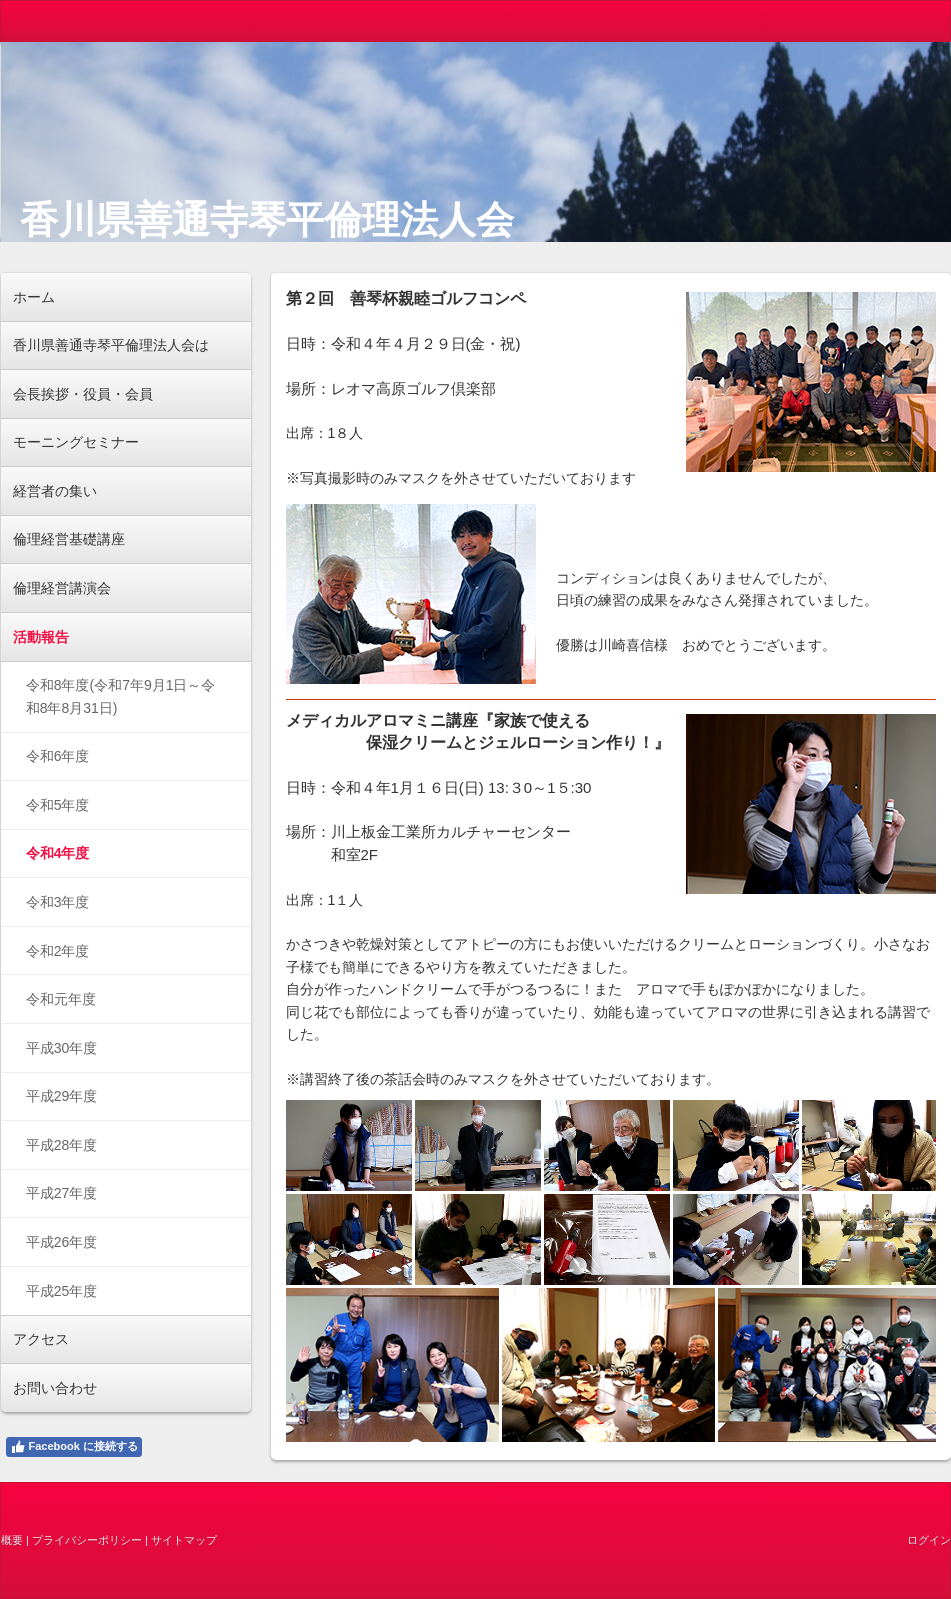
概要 (12, 1540)
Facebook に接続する (74, 1447)
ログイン (929, 1540)
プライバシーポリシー (87, 1540)
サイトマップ (184, 1540)
